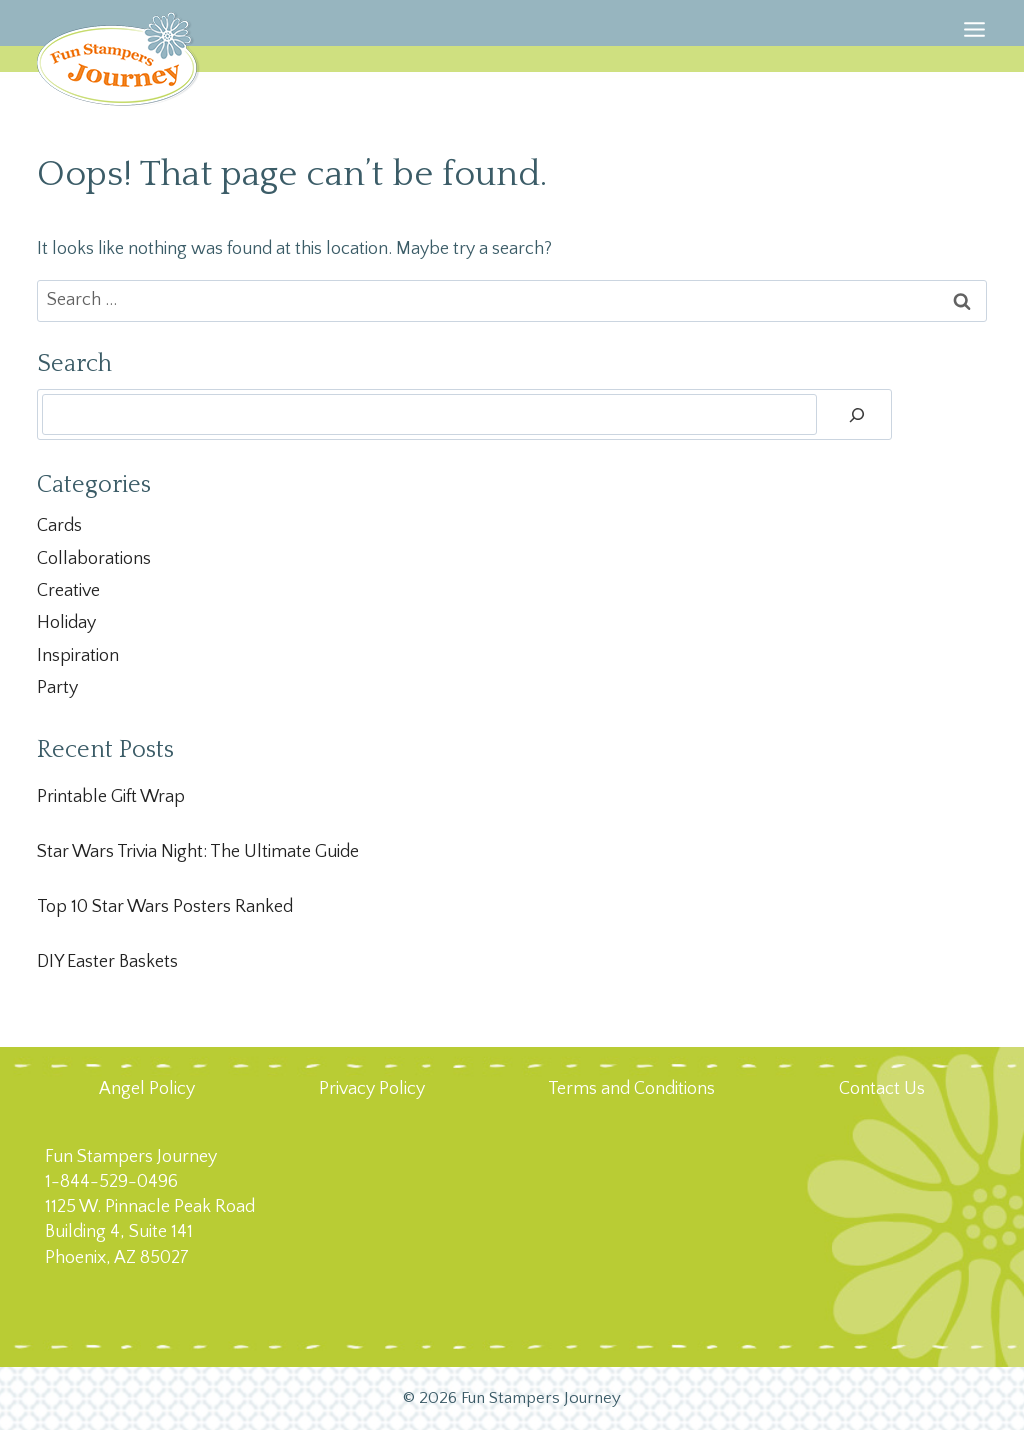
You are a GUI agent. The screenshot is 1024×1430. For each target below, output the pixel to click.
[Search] (857, 415)
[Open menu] (974, 54)
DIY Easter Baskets (107, 962)
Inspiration (78, 656)
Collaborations (94, 559)
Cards (59, 526)
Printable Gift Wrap (111, 797)
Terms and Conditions (631, 1089)
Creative (68, 591)
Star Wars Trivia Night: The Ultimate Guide (198, 852)
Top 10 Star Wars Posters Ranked (165, 907)
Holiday (66, 623)
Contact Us (882, 1089)
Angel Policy (147, 1089)
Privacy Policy (372, 1089)
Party (57, 688)
